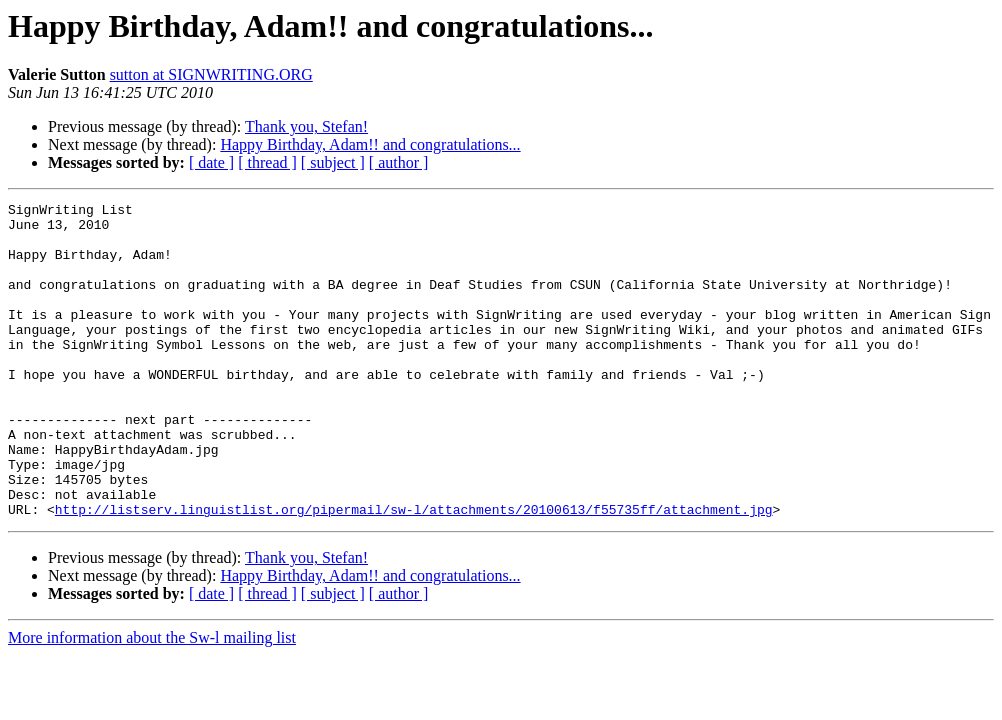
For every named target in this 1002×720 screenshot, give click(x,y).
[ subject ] (333, 162)
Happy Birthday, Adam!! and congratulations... (370, 144)
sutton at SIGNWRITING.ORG (211, 74)
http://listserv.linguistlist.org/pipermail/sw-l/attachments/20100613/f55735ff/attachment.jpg (414, 572)
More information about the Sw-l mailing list (152, 700)
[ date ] (211, 162)
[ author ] (399, 162)
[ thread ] (267, 162)
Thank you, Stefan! (306, 126)
